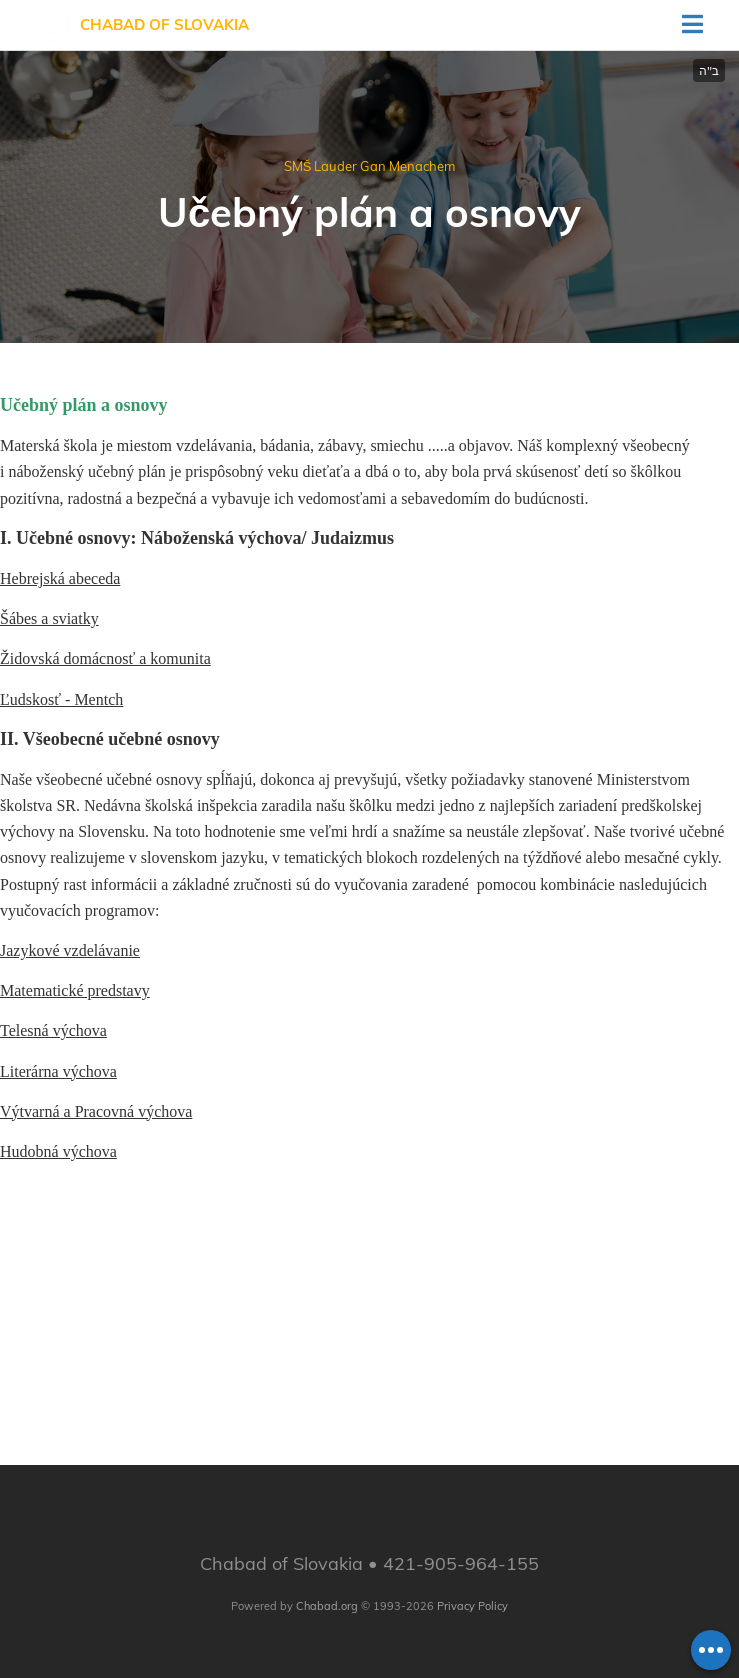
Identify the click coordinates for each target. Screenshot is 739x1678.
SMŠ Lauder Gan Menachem (370, 166)
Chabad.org (327, 1606)
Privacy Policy (472, 1606)
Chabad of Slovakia (164, 24)
